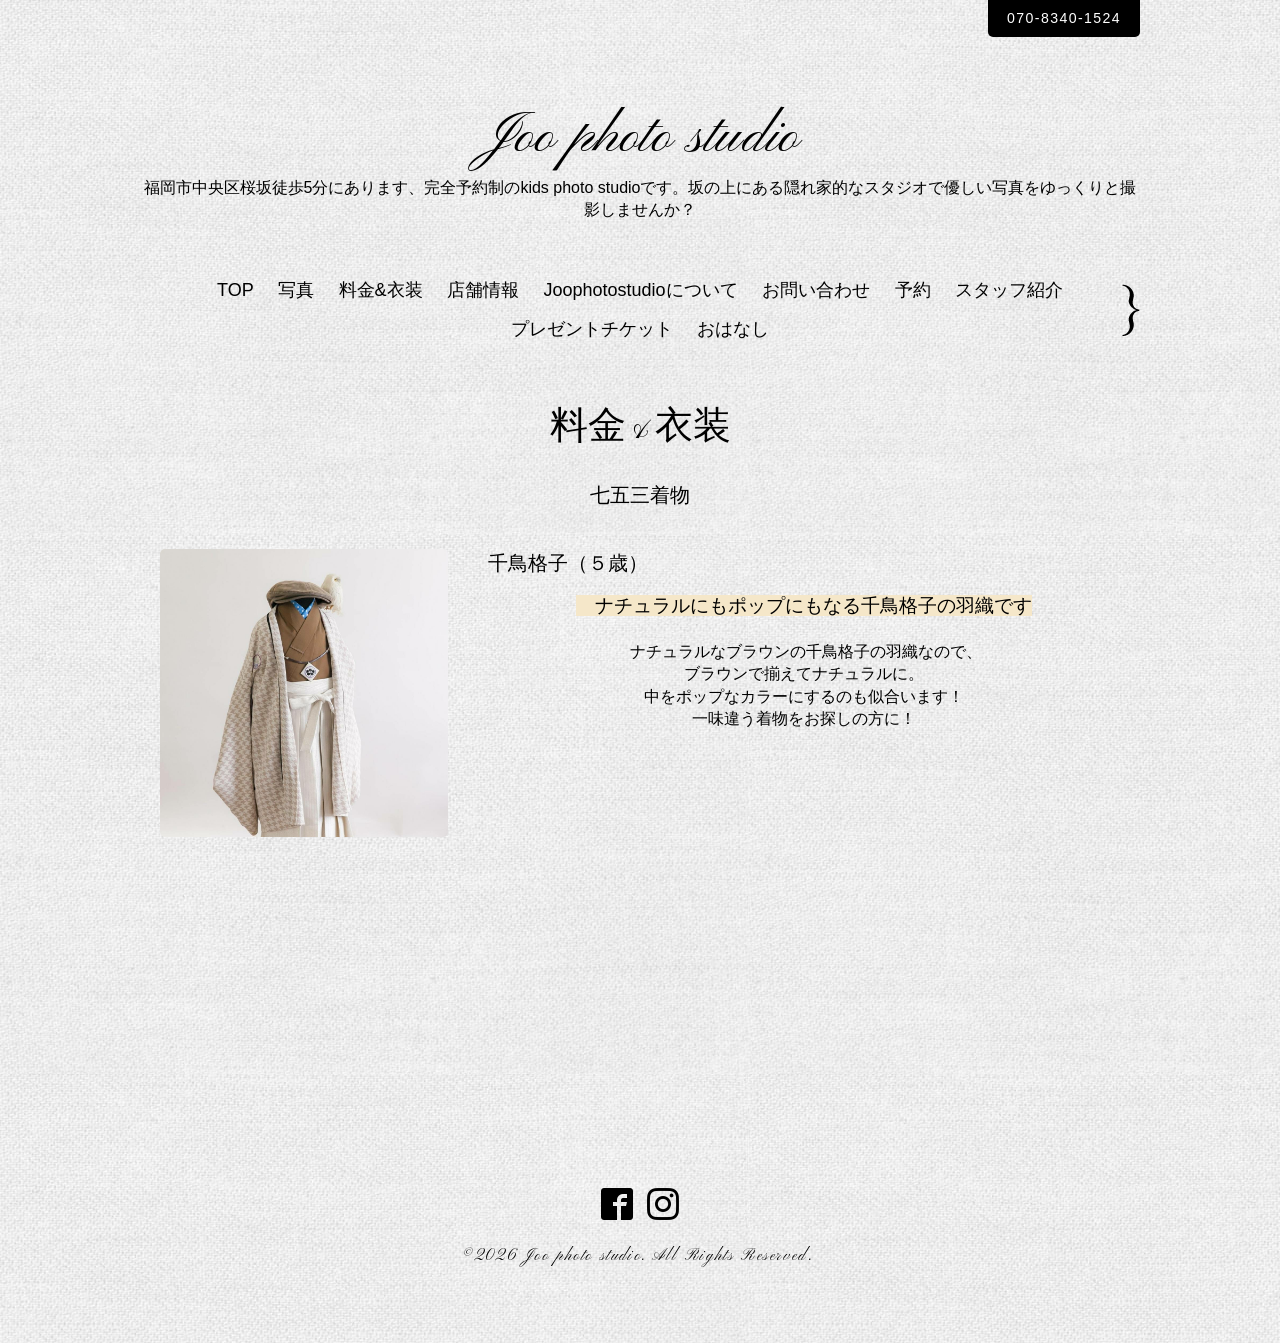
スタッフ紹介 (1009, 326)
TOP (235, 326)
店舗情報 (483, 326)
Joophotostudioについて (641, 326)
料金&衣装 (381, 326)
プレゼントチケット (592, 364)
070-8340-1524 (1048, 18)
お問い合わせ (816, 326)
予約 (913, 326)
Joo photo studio (640, 156)
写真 (296, 326)
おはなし (733, 364)
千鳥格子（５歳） (568, 598)
